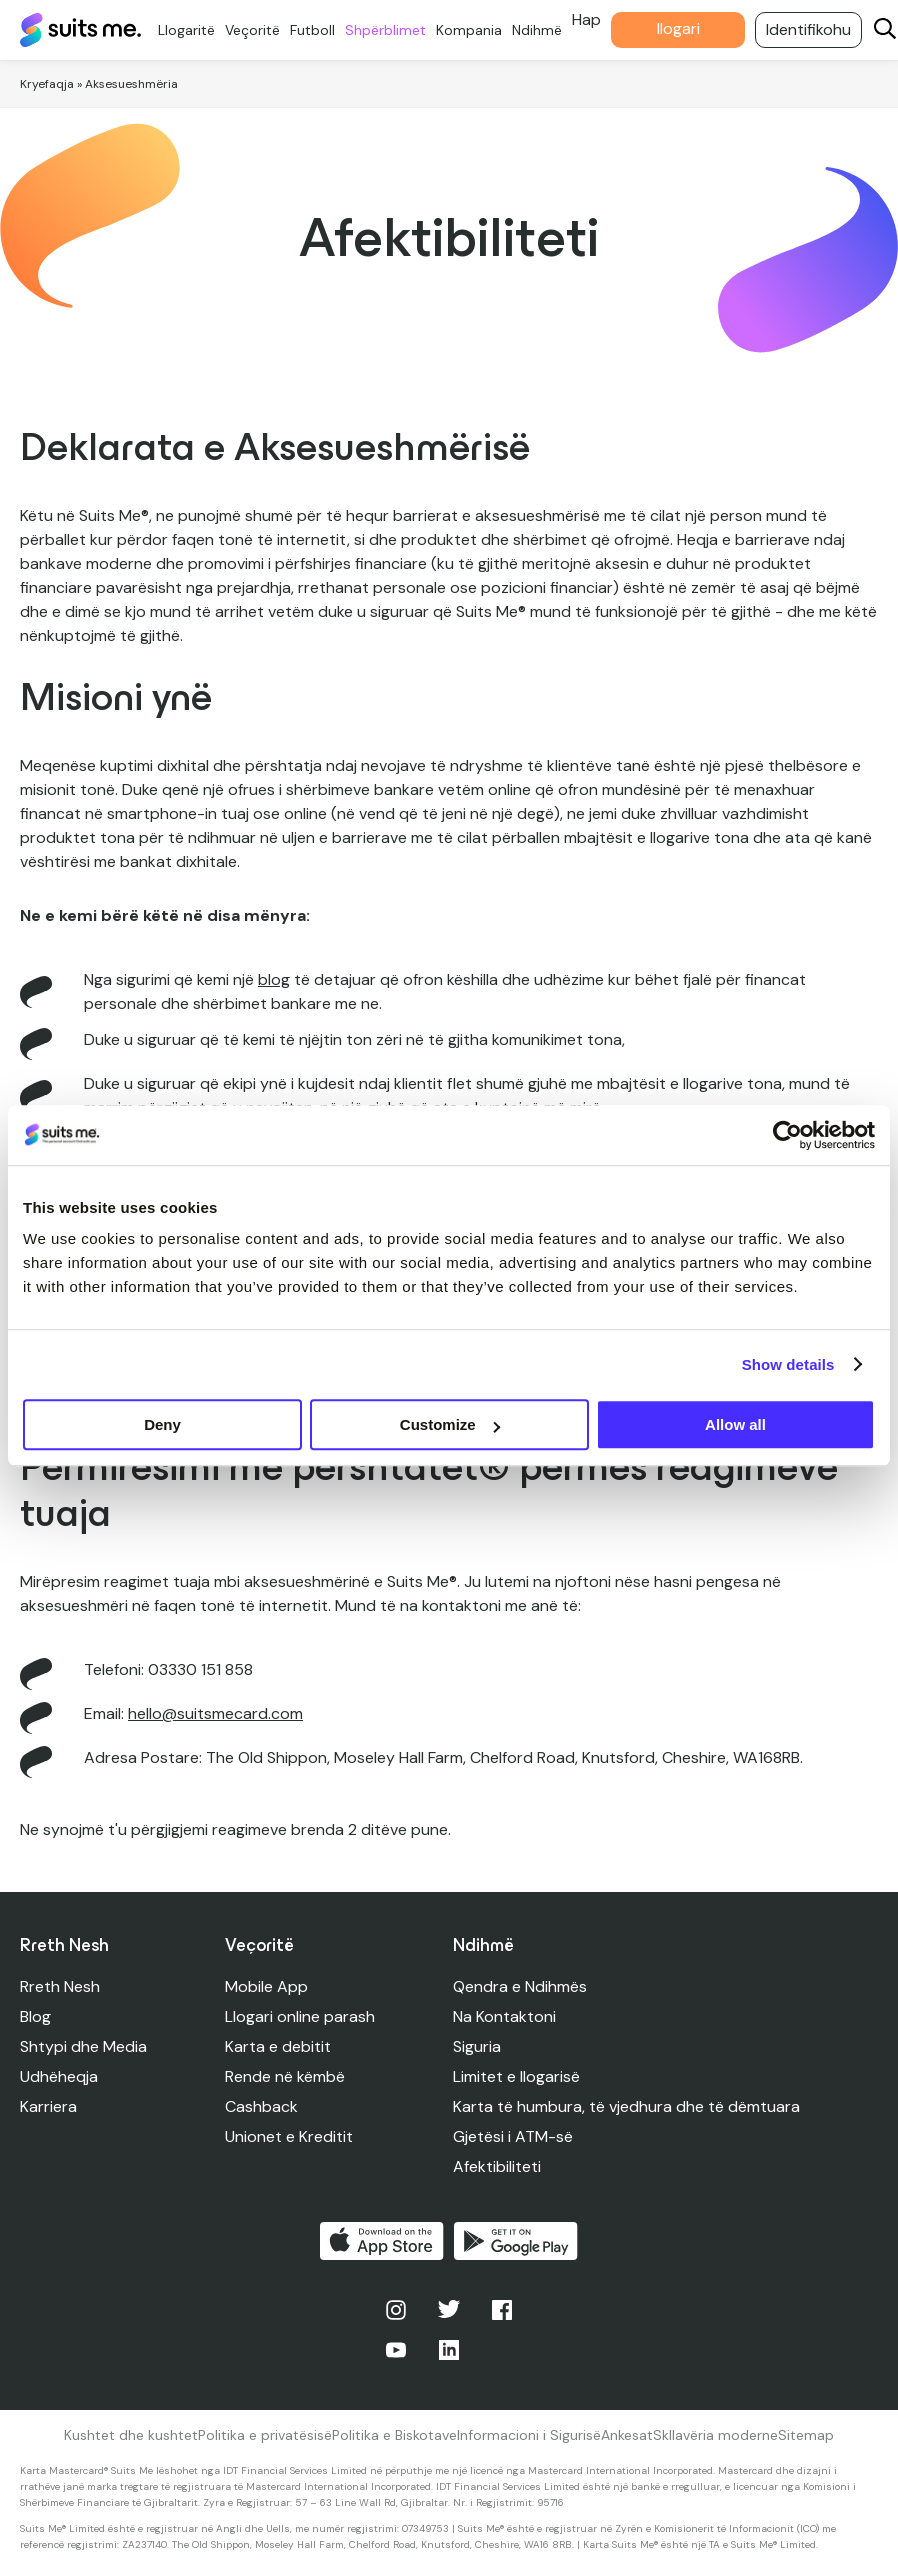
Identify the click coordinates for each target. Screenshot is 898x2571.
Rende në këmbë (285, 2076)
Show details (788, 1364)
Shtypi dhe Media (83, 2046)
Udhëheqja (59, 2076)
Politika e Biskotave (394, 2435)
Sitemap (806, 2435)
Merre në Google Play (516, 2241)
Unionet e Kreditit (289, 2136)
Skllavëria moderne (715, 2435)
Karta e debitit (278, 2046)
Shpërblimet (390, 30)
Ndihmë (542, 30)
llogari (683, 28)
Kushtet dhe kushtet (131, 2435)
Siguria (477, 2046)
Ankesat (627, 2435)
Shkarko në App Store (382, 2241)
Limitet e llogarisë (516, 2076)
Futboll (317, 30)
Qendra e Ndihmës (520, 1986)
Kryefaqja (47, 84)
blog (274, 979)
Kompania (474, 30)
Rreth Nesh (60, 1986)
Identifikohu (813, 29)
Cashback (261, 2106)
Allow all (735, 1424)
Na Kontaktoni (504, 2016)
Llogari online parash (300, 2016)
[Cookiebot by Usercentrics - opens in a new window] (787, 1135)
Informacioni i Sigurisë (529, 2435)
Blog (35, 2016)
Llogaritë (191, 30)
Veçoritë (257, 30)
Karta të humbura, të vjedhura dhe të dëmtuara (626, 2106)
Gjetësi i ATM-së (513, 2136)
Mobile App (266, 1986)
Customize (450, 1424)
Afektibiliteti (497, 2166)
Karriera (48, 2106)
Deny (162, 1424)
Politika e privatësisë (265, 2435)
